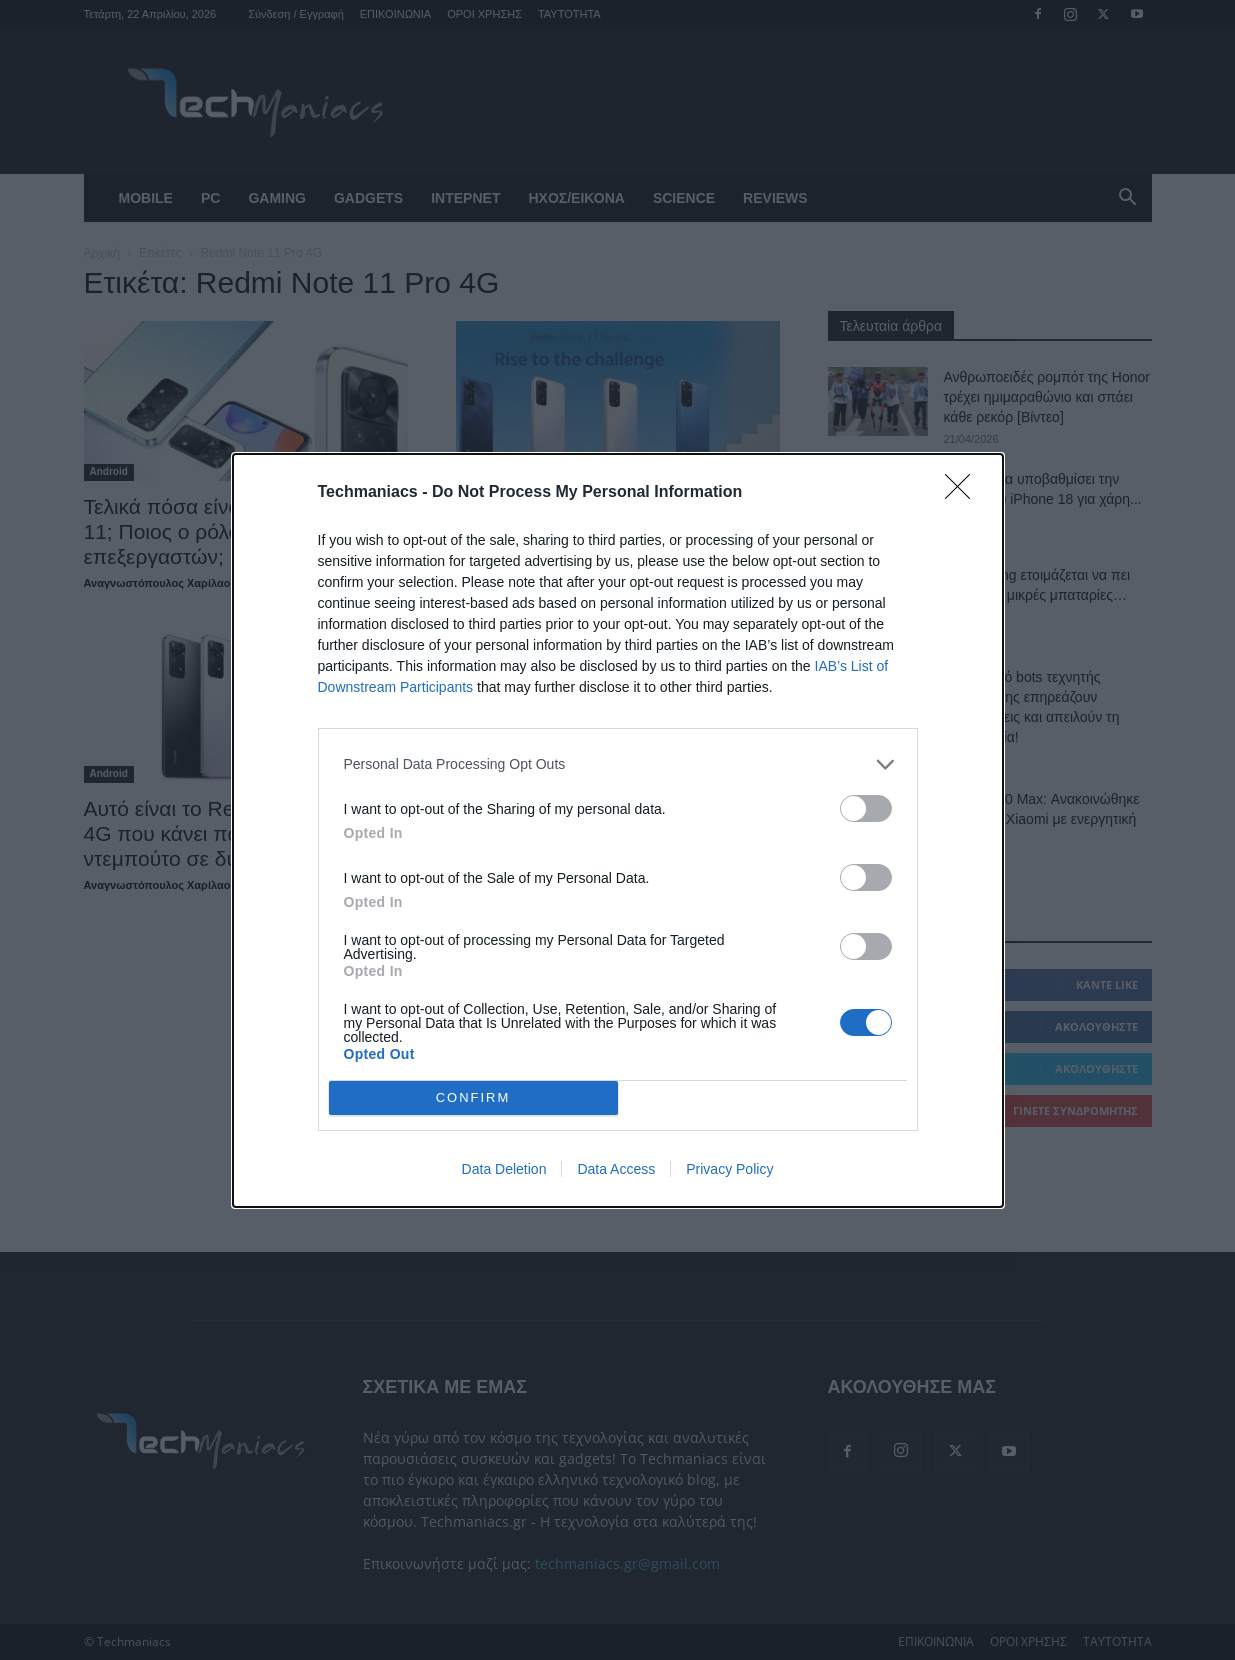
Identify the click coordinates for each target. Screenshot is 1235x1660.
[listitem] (618, 764)
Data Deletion (504, 1169)
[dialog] (618, 830)
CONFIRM (473, 1096)
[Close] (964, 493)
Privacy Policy (729, 1169)
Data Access (616, 1169)
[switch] (866, 808)
